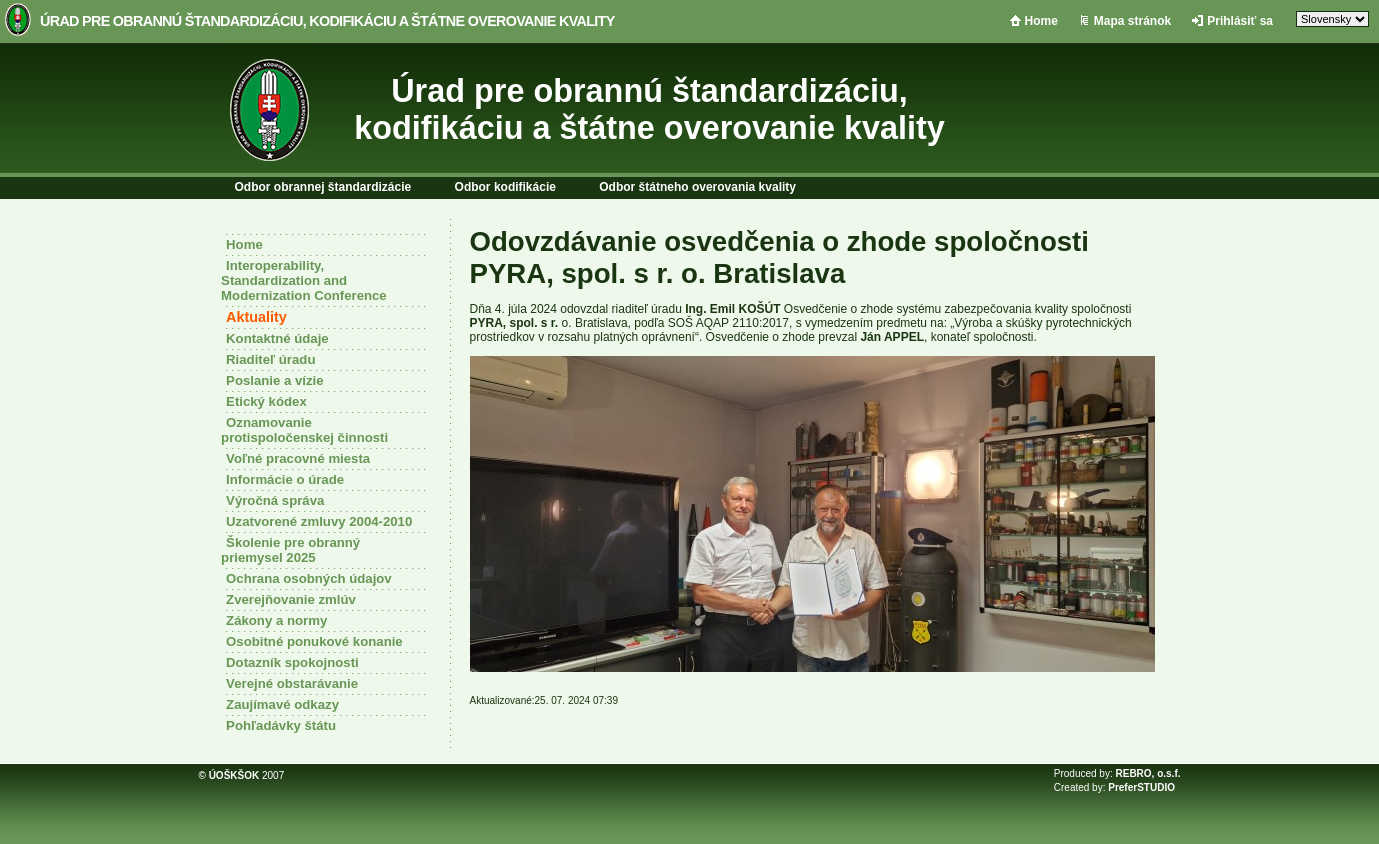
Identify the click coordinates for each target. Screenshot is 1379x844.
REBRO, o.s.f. (1147, 773)
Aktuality (256, 317)
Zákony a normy (276, 620)
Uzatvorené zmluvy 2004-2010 (319, 521)
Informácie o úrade (285, 479)
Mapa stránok (1132, 21)
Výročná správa (275, 500)
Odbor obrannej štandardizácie (323, 187)
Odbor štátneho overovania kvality (697, 187)
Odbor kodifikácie (505, 187)
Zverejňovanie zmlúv (291, 599)
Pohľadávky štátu (281, 725)
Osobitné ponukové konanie (314, 641)
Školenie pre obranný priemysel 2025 (290, 550)
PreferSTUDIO (1141, 787)
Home (1041, 21)
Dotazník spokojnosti (292, 662)
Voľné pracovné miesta (298, 458)
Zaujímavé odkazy (282, 704)
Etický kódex (266, 401)
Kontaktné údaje (277, 338)
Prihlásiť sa (1240, 21)
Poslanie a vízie (275, 380)
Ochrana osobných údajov (309, 578)
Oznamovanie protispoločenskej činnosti (304, 430)
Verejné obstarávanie (292, 683)
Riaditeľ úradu (270, 359)
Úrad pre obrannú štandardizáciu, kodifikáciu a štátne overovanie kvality (327, 21)
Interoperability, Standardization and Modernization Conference (304, 280)
